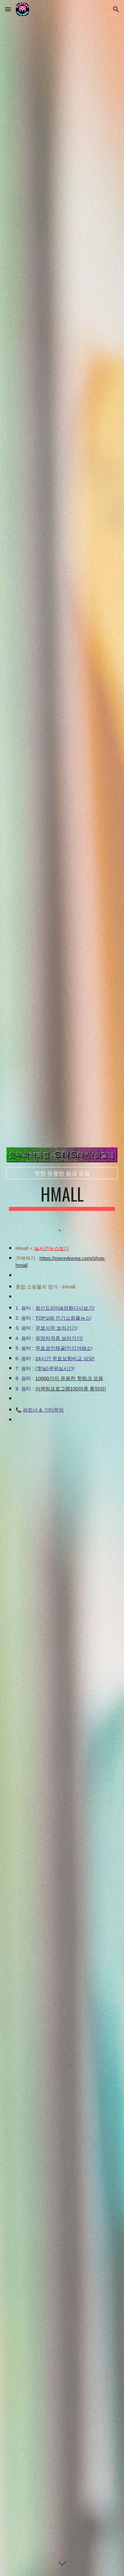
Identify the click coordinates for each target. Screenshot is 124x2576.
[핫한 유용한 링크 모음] (62, 1172)
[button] (8, 9)
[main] (62, 1197)
